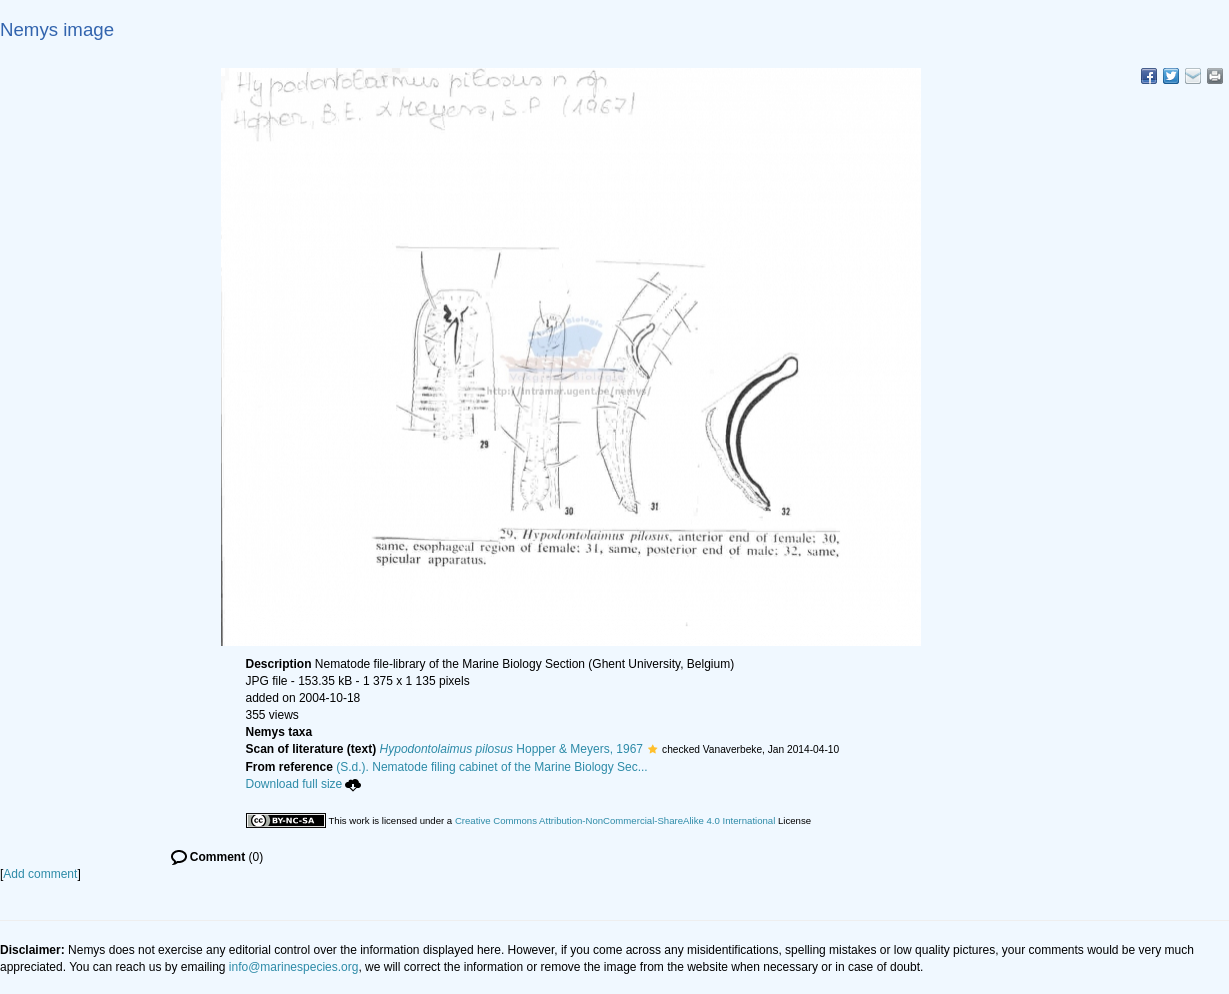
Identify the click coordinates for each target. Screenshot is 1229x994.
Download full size (304, 784)
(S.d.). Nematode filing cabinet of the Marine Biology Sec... (492, 767)
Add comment (40, 874)
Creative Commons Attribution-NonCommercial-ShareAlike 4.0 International (615, 820)
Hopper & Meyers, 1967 (511, 749)
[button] (652, 749)
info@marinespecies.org (294, 967)
